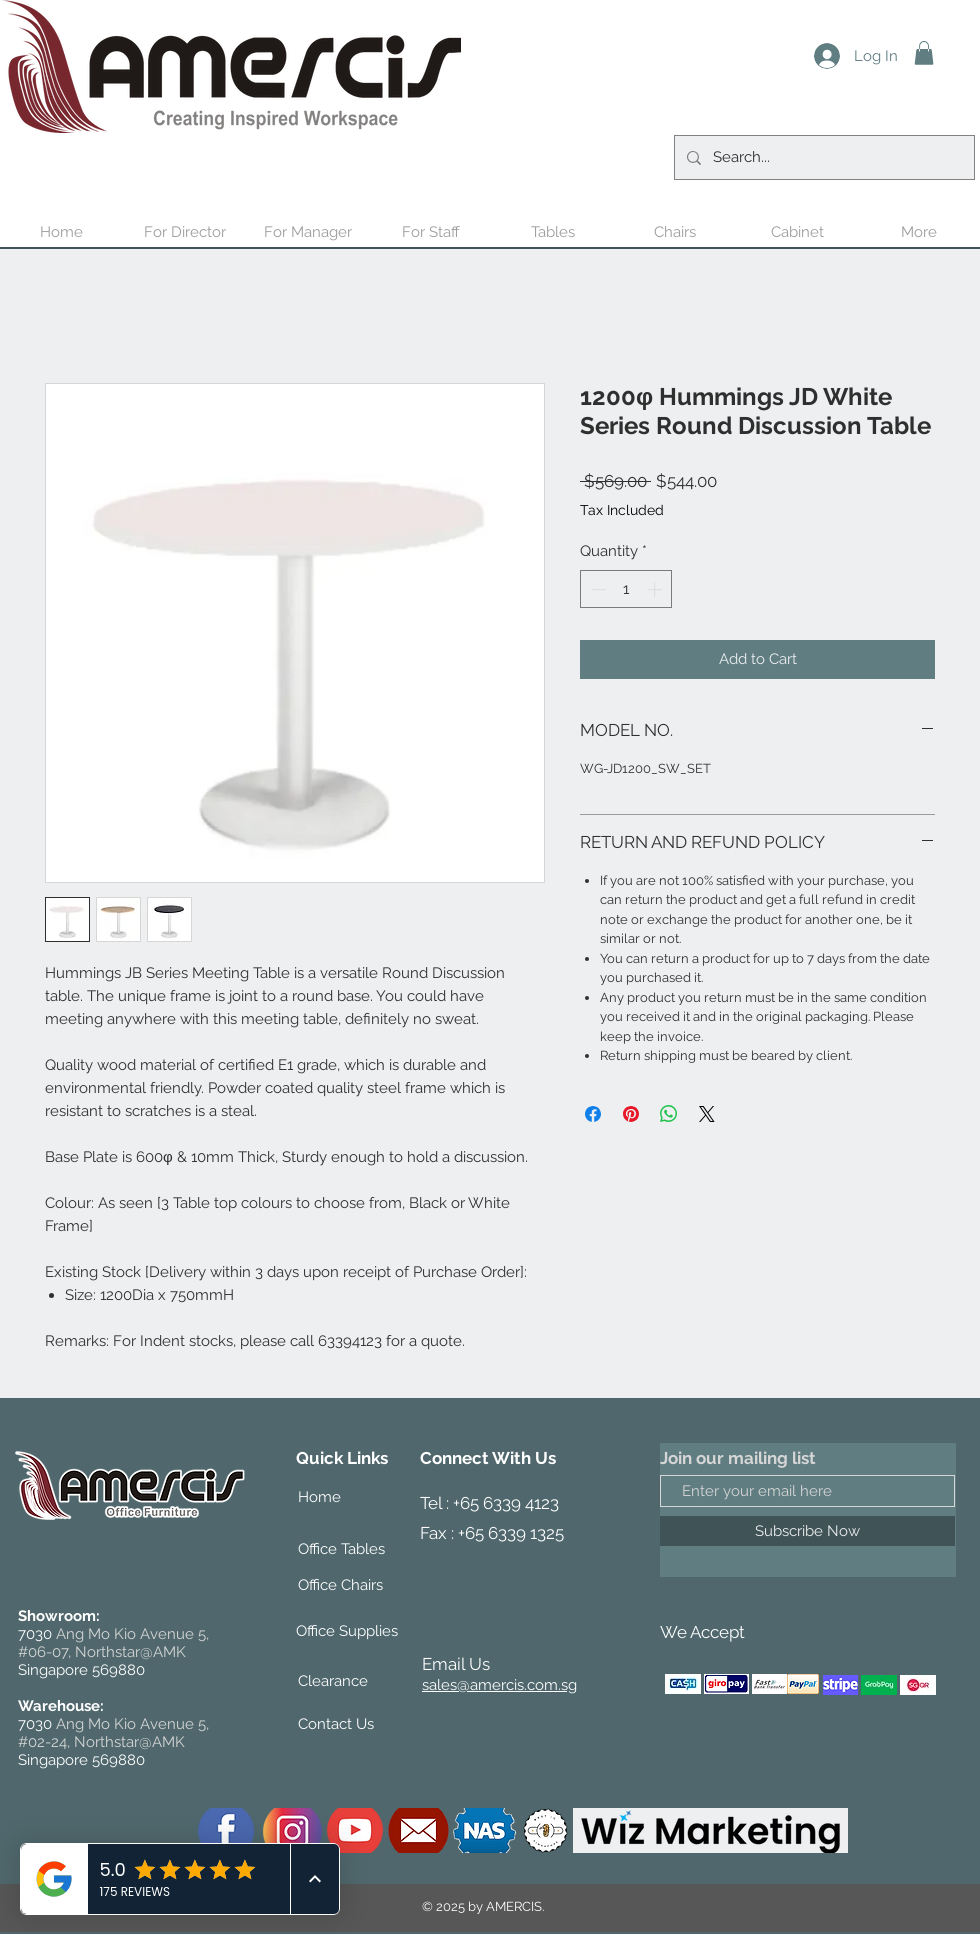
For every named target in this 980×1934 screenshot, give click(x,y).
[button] (924, 53)
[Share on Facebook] (593, 1114)
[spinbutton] (626, 589)
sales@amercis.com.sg (499, 1685)
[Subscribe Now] (807, 1531)
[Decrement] (596, 589)
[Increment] (656, 589)
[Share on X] (707, 1114)
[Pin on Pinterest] (631, 1114)
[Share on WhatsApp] (669, 1114)
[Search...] (822, 157)
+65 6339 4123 (506, 1503)
